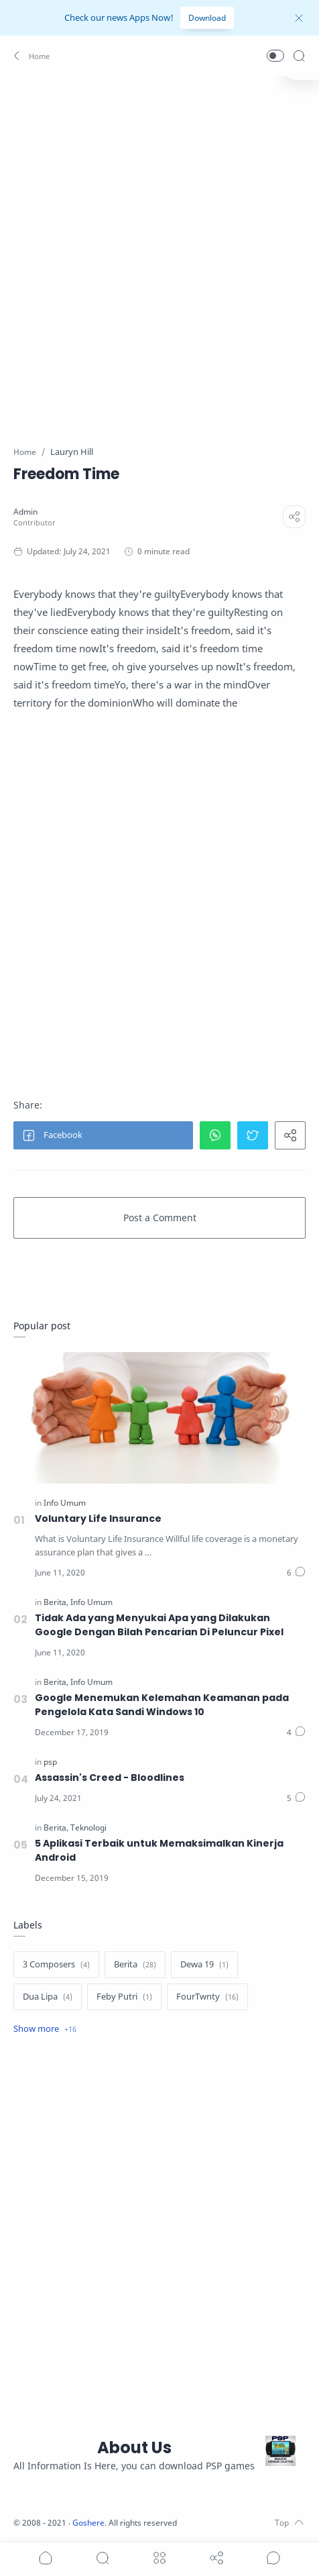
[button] (32, 55)
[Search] (299, 55)
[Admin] (25, 511)
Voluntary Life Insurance (98, 1518)
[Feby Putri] (124, 1996)
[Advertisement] (159, 252)
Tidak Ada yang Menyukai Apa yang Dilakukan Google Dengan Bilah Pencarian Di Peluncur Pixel (159, 1625)
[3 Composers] (56, 1964)
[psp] (50, 1761)
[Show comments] (273, 2558)
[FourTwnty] (207, 1996)
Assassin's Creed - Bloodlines (109, 1777)
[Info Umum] (65, 1502)
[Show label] (44, 2029)
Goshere (88, 2522)
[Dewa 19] (204, 1964)
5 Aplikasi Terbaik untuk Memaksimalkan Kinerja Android (159, 1850)
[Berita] (56, 1602)
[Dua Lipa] (47, 1996)
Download (207, 17)
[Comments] (296, 1573)
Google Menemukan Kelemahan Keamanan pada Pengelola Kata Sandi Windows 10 (162, 1704)
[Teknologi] (88, 1827)
